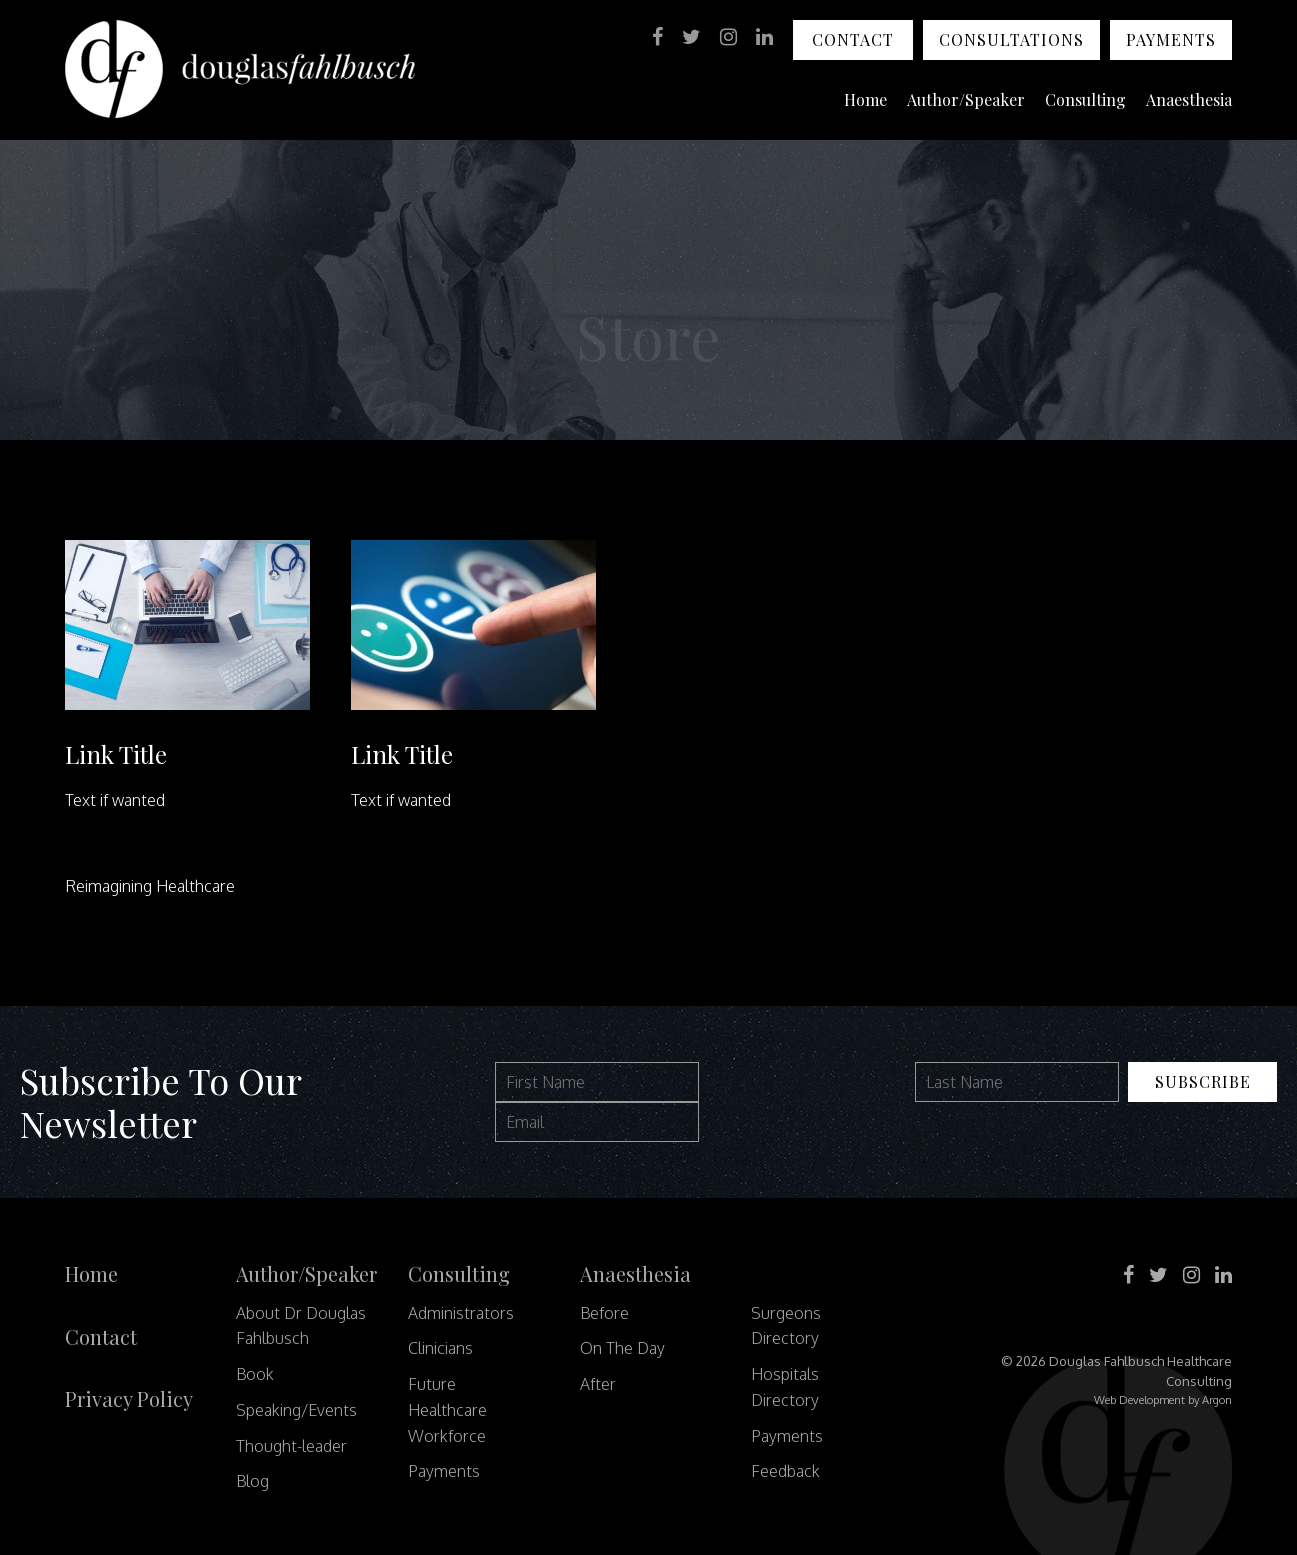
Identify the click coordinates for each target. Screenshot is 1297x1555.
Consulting (1085, 99)
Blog (252, 1481)
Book (255, 1374)
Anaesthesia (1189, 99)
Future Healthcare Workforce (447, 1410)
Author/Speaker (966, 99)
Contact (853, 39)
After (598, 1384)
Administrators (461, 1313)
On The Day (622, 1348)
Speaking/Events (296, 1410)
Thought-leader (291, 1446)
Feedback (785, 1471)
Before (604, 1313)
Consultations (1011, 39)
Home (865, 99)
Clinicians (440, 1348)
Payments (1171, 39)
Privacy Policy (129, 1398)
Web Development (1139, 1400)
